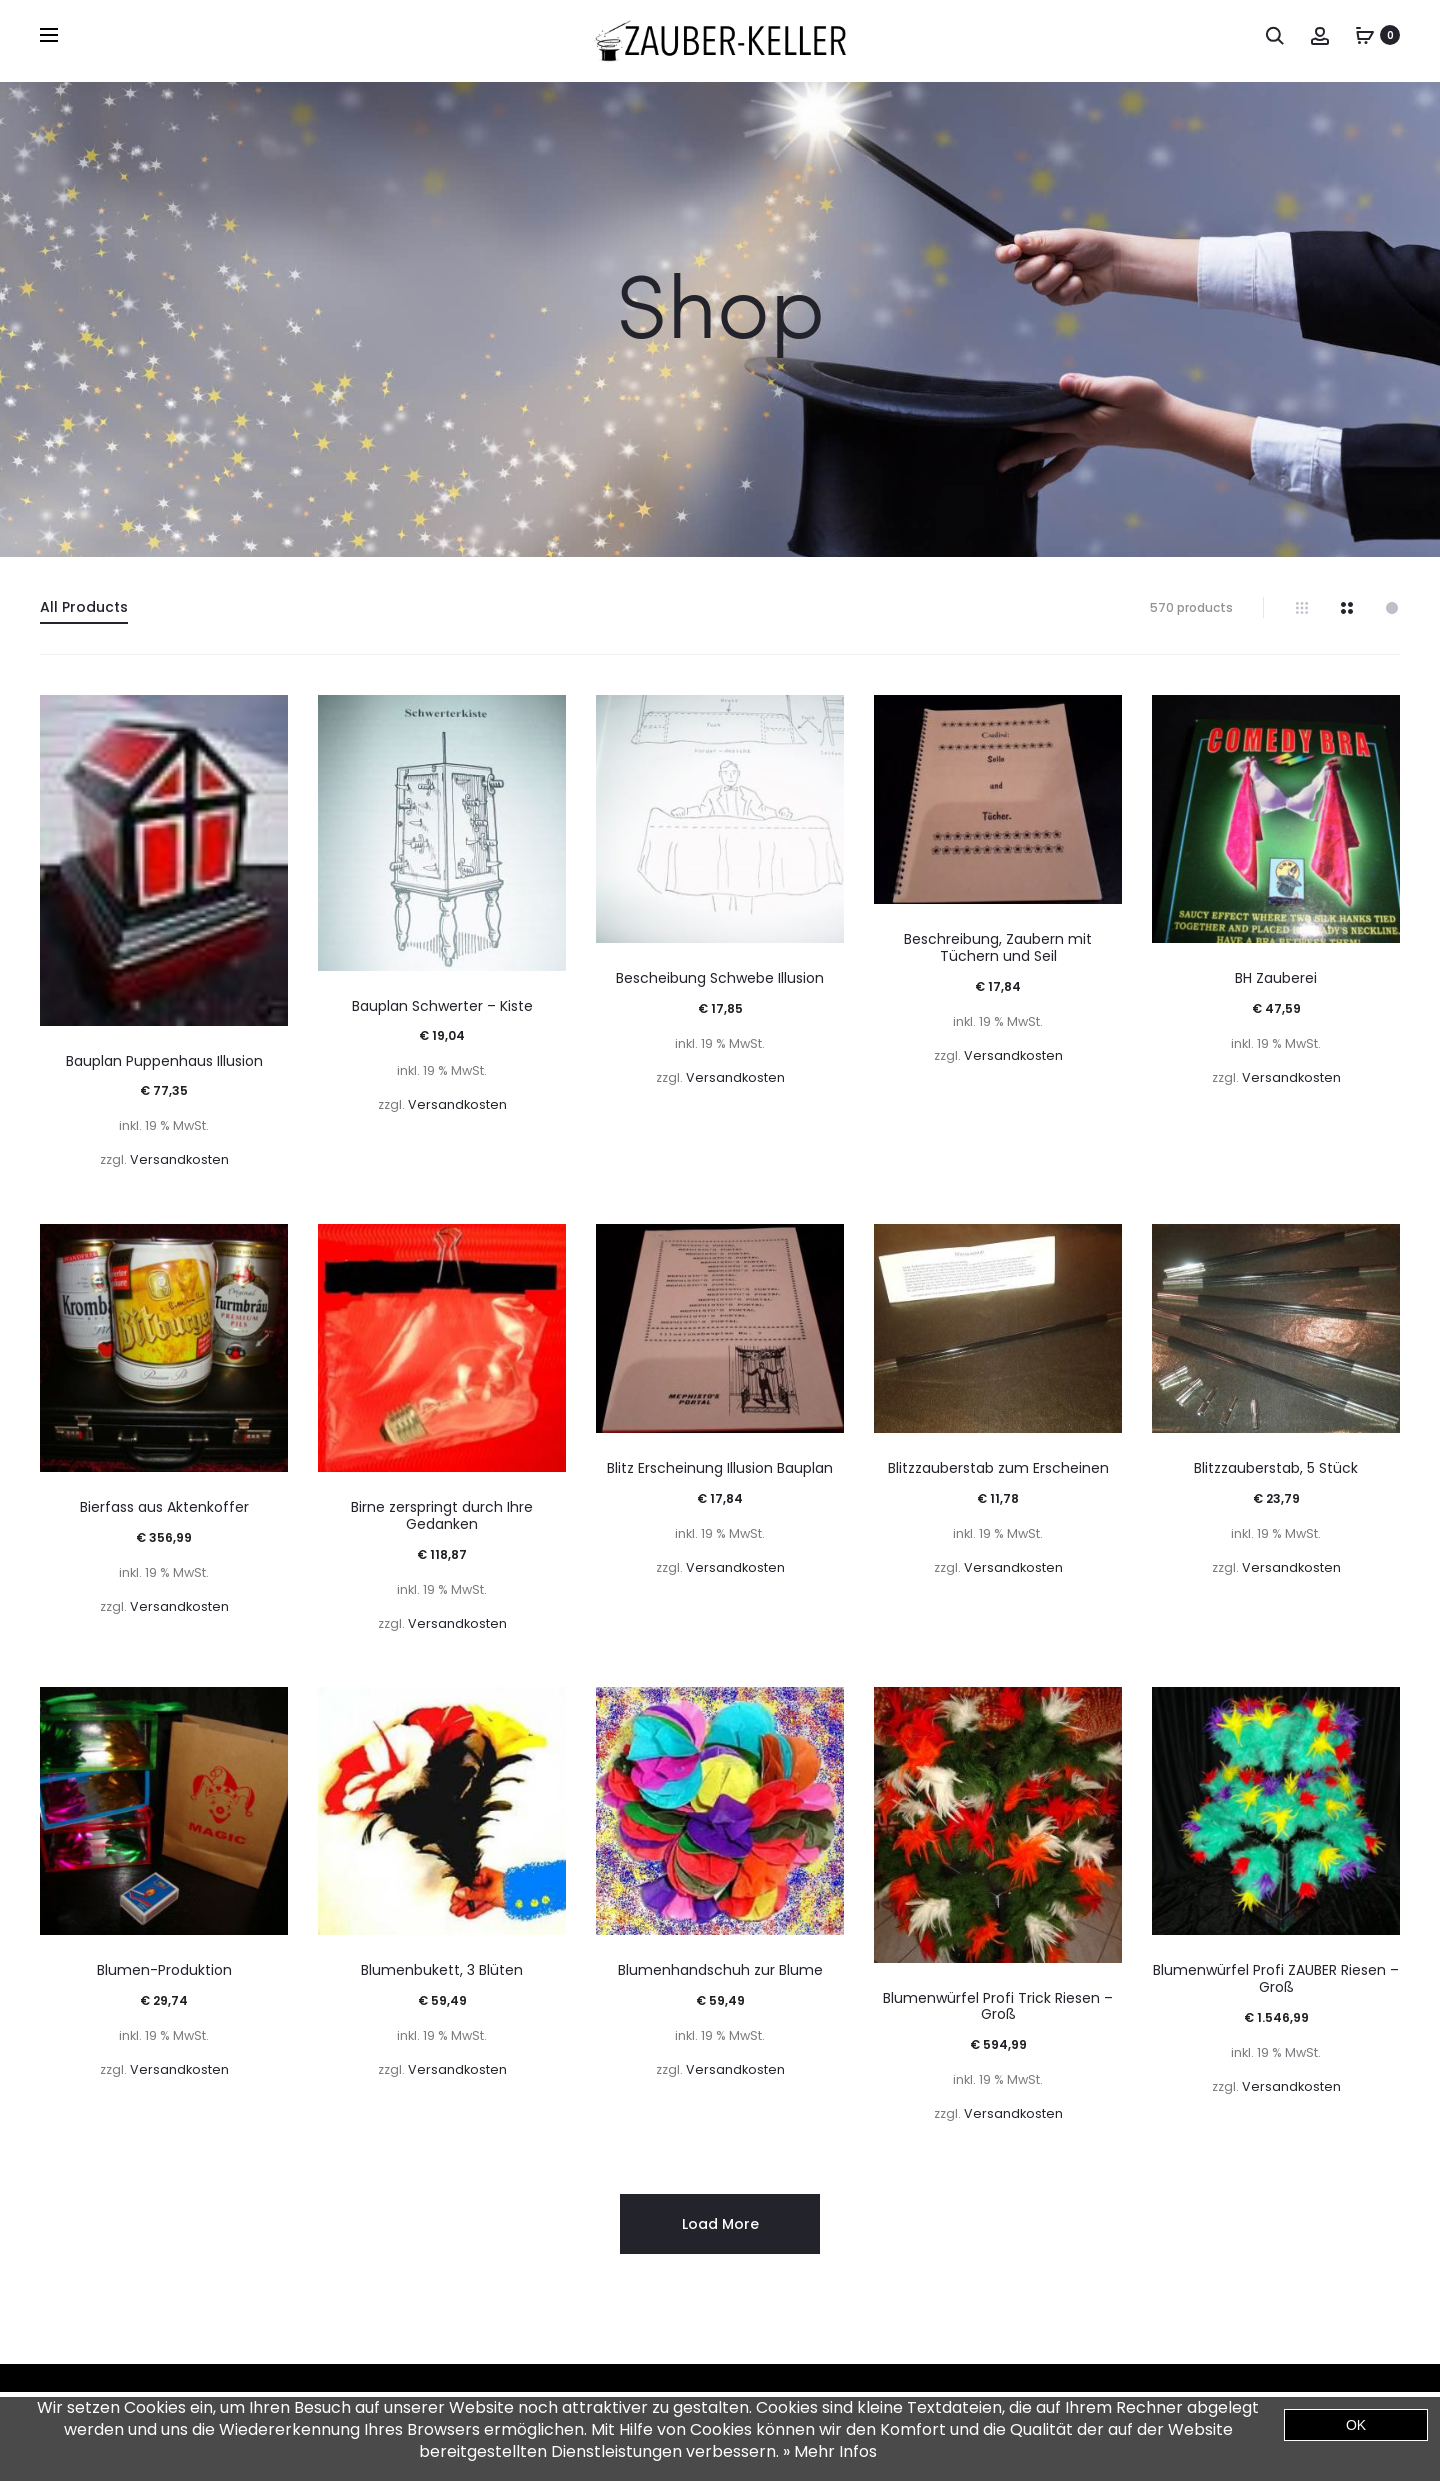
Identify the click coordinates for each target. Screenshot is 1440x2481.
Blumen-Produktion (164, 1970)
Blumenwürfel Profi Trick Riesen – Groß (998, 2006)
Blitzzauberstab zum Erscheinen (998, 1468)
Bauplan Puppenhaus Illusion (164, 1061)
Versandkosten (179, 1159)
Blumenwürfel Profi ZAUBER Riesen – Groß (1276, 1978)
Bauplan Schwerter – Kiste (442, 1006)
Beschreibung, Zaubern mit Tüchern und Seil (998, 947)
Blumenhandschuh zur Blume (720, 1970)
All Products (84, 607)
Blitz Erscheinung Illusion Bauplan (720, 1468)
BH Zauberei (1276, 978)
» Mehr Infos (830, 2451)
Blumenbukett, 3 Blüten (442, 1970)
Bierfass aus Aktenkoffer (164, 1507)
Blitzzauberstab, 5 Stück (1276, 1468)
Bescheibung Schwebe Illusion (720, 978)
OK (1356, 2425)
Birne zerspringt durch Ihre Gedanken (442, 1515)
